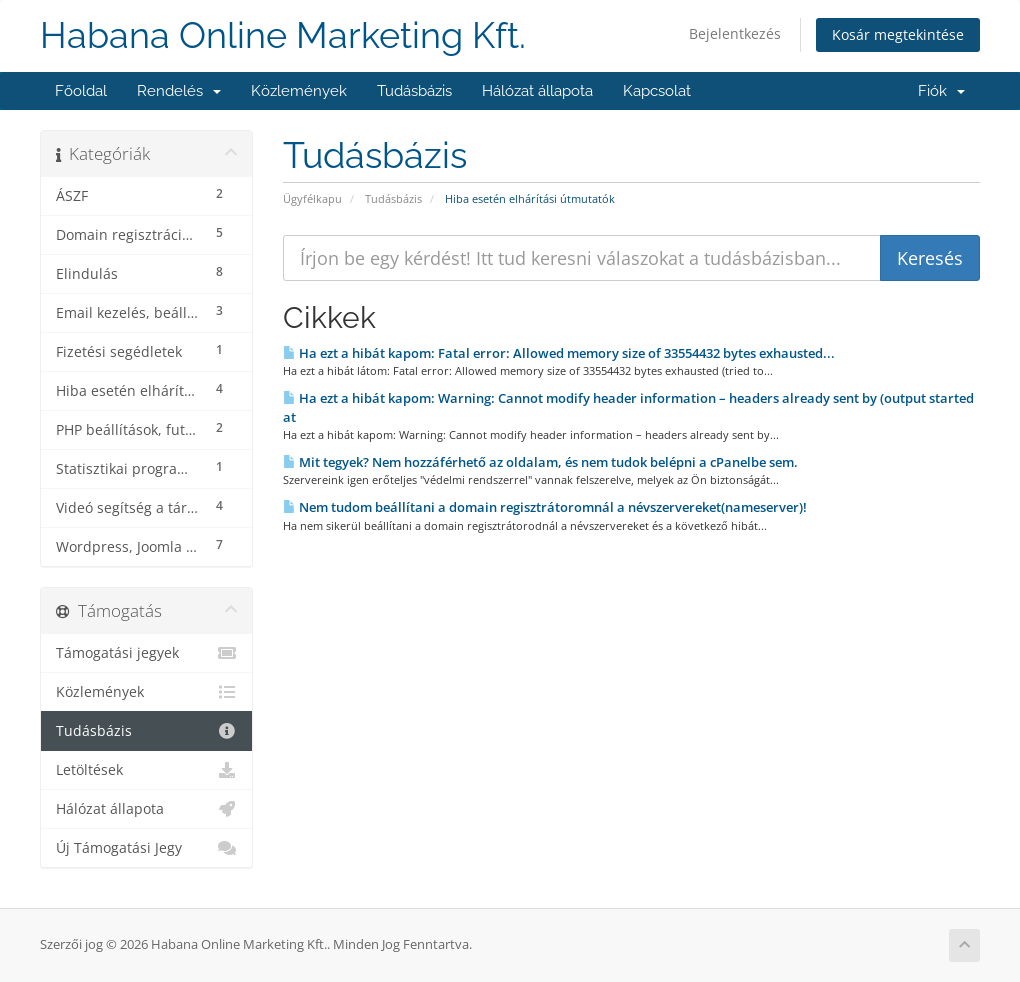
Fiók (941, 91)
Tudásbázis (414, 91)
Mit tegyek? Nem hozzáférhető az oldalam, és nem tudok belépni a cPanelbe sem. (540, 462)
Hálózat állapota (537, 91)
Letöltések (146, 770)
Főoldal (81, 91)
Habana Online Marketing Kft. (283, 35)
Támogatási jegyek (146, 653)
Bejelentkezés (735, 33)
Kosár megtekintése (898, 34)
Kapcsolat (657, 91)
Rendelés (179, 91)
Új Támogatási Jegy (146, 848)
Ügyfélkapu (312, 198)
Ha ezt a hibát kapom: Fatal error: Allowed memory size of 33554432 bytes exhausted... (559, 353)
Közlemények (299, 91)
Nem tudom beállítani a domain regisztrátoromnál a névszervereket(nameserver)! (545, 507)
